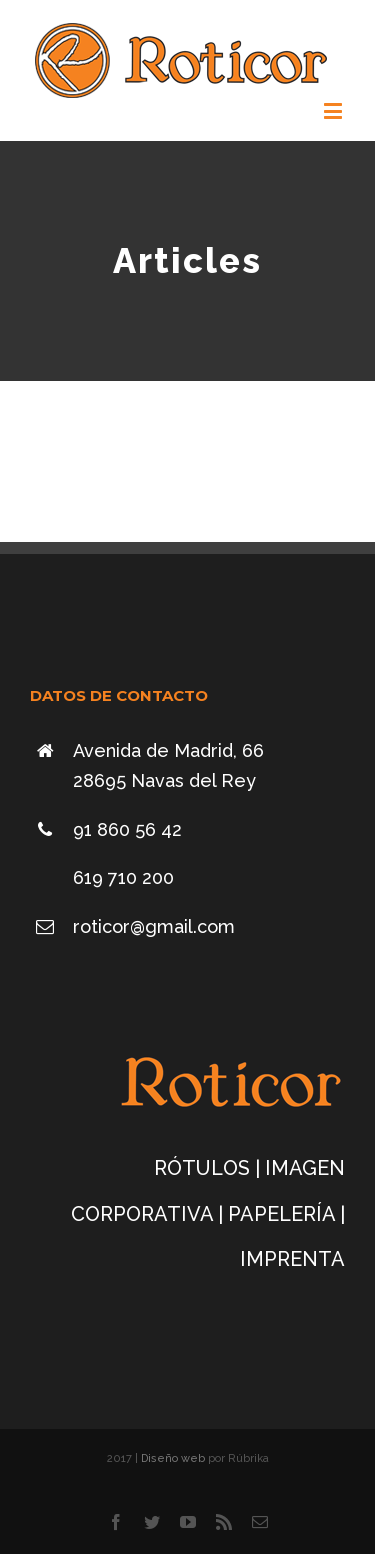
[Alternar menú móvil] (334, 110)
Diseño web (174, 1458)
